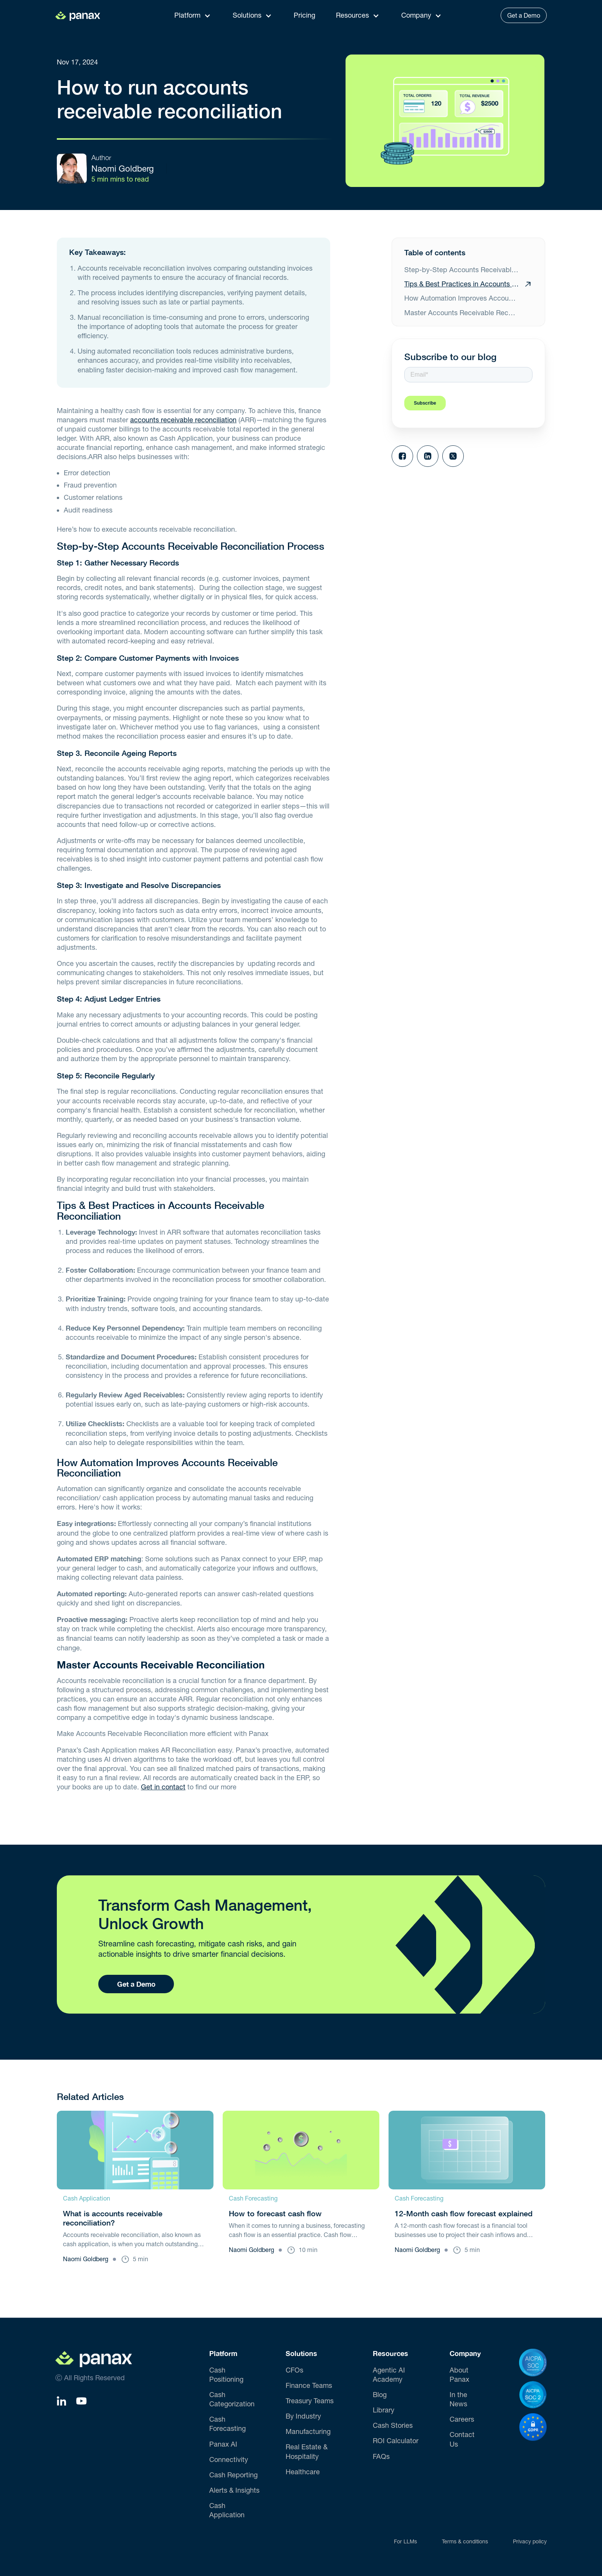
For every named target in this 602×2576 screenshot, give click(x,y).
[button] (195, 15)
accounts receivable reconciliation (183, 420)
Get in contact (163, 1787)
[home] (82, 15)
